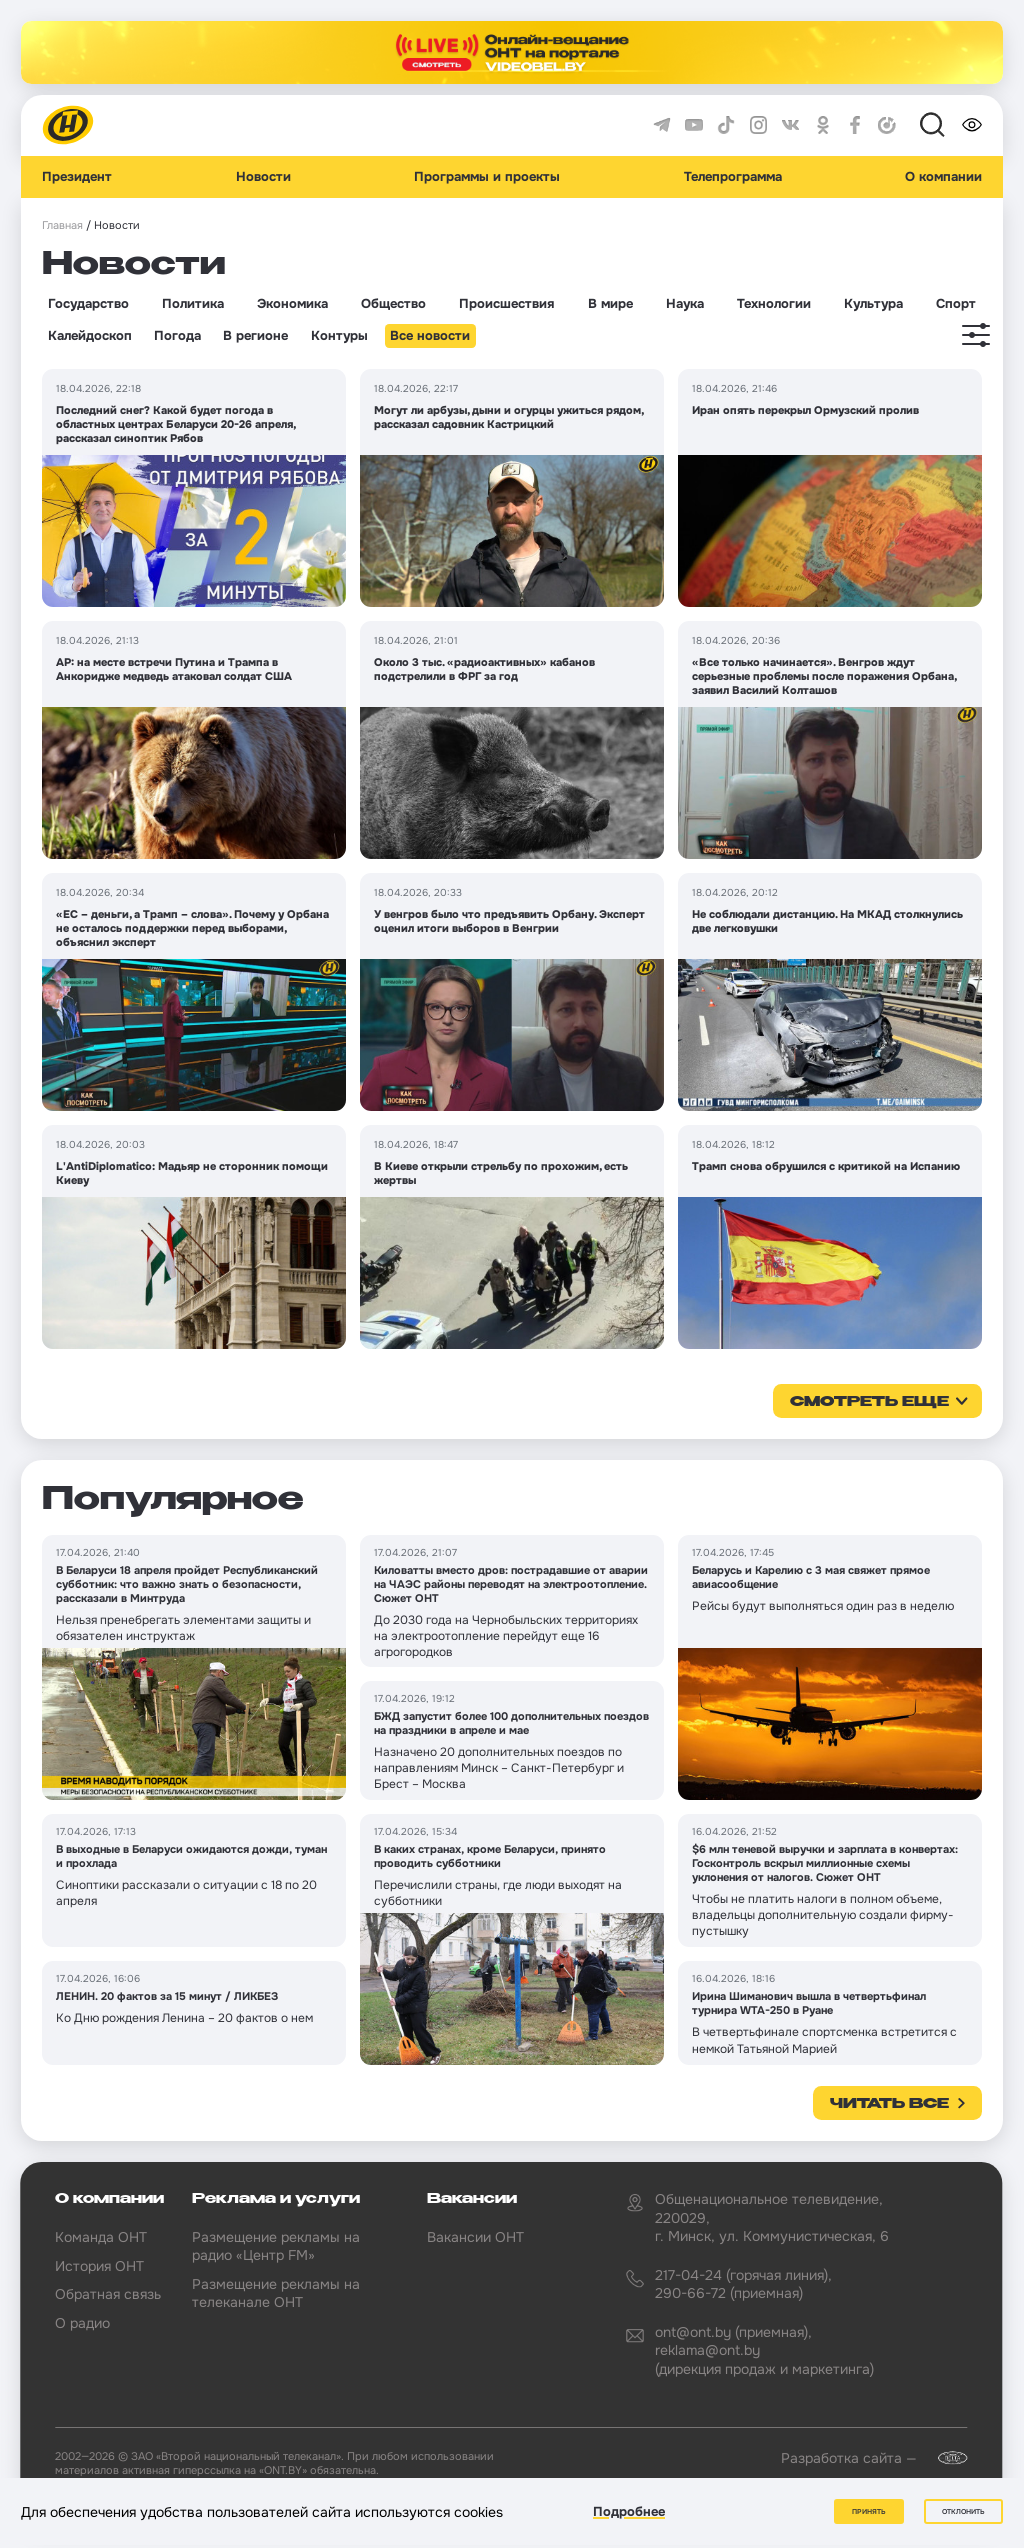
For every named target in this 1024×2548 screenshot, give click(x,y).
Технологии (774, 304)
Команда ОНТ (101, 2237)
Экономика (292, 304)
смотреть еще (869, 1402)
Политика (193, 304)
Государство (88, 304)
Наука (685, 304)
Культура (873, 304)
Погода (177, 336)
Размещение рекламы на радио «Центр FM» (276, 2246)
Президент (77, 177)
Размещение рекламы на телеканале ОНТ (276, 2293)
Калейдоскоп (90, 336)
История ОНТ (99, 2266)
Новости (263, 177)
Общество (393, 304)
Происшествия (506, 304)
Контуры (339, 336)
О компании (943, 177)
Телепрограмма (733, 177)
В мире (610, 304)
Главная (62, 225)
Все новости (430, 336)
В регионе (255, 336)
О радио (82, 2323)
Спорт (956, 304)
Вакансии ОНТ (475, 2237)
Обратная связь (108, 2294)
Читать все (889, 2104)
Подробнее (629, 2511)
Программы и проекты (487, 177)
